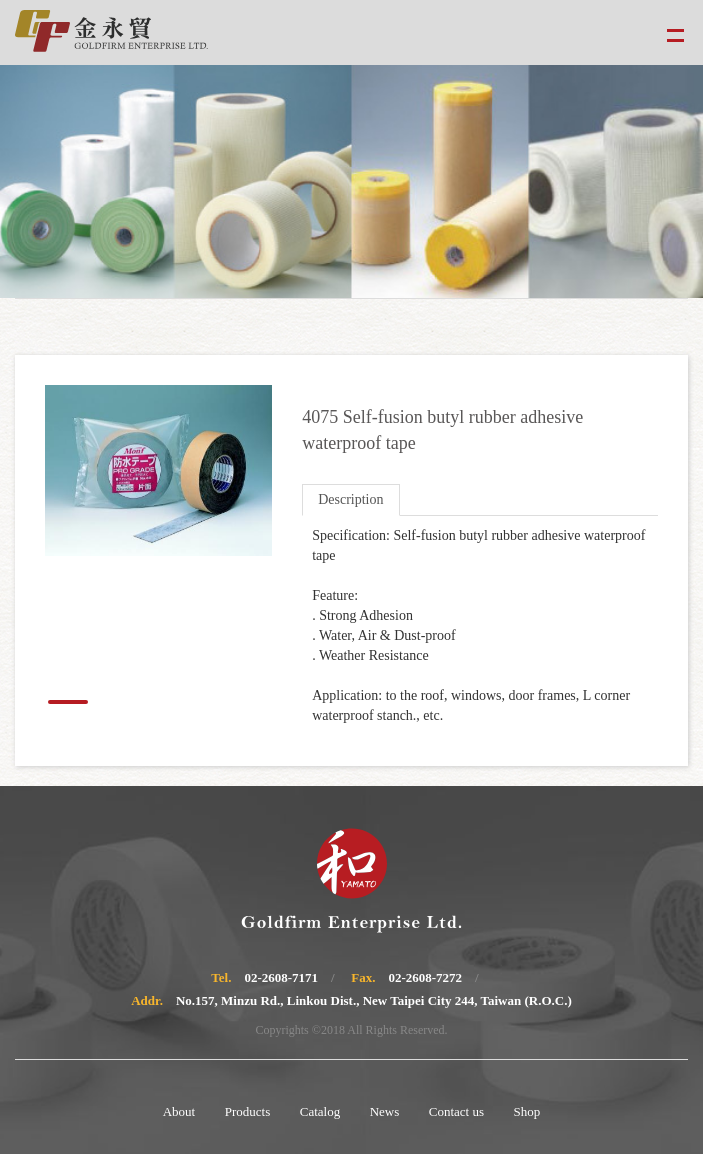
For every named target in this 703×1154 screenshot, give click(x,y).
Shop (527, 1111)
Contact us (456, 1111)
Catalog (320, 1111)
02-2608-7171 (281, 977)
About (179, 1111)
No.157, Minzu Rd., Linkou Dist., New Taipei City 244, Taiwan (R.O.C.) (374, 1000)
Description (350, 499)
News (385, 1111)
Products (248, 1111)
